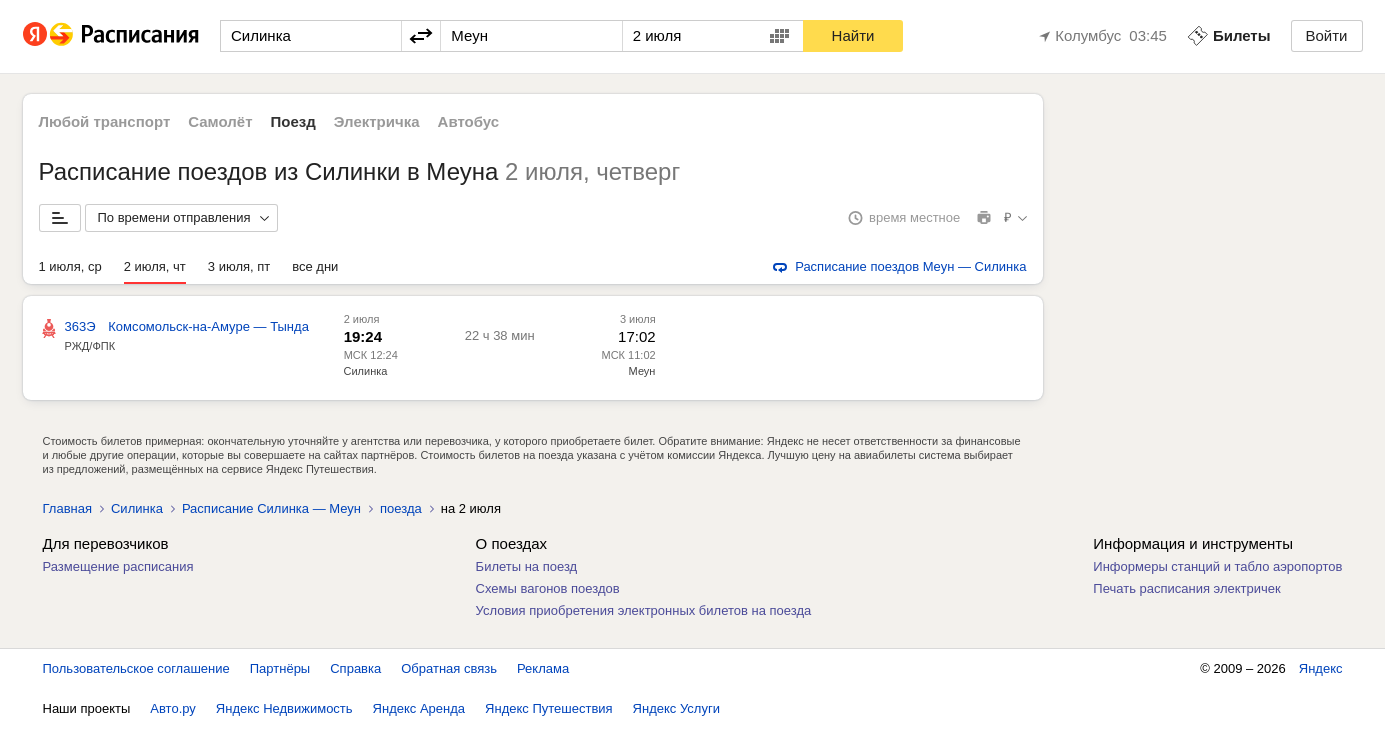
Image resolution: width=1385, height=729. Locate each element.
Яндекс (1321, 668)
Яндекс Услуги (676, 708)
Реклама (543, 668)
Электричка (377, 121)
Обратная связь (449, 668)
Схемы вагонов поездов (548, 588)
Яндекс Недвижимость (284, 708)
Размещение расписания (118, 566)
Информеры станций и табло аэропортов (1217, 566)
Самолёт (220, 121)
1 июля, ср (70, 266)
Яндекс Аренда (419, 708)
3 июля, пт (239, 266)
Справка (355, 668)
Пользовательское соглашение (136, 668)
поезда (401, 508)
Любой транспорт (105, 121)
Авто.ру (173, 708)
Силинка (366, 371)
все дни (315, 266)
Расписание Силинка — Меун (271, 508)
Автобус (469, 121)
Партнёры (280, 668)
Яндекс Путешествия (549, 708)
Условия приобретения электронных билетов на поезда (644, 610)
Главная (67, 508)
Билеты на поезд (527, 566)
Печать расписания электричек (1186, 588)
